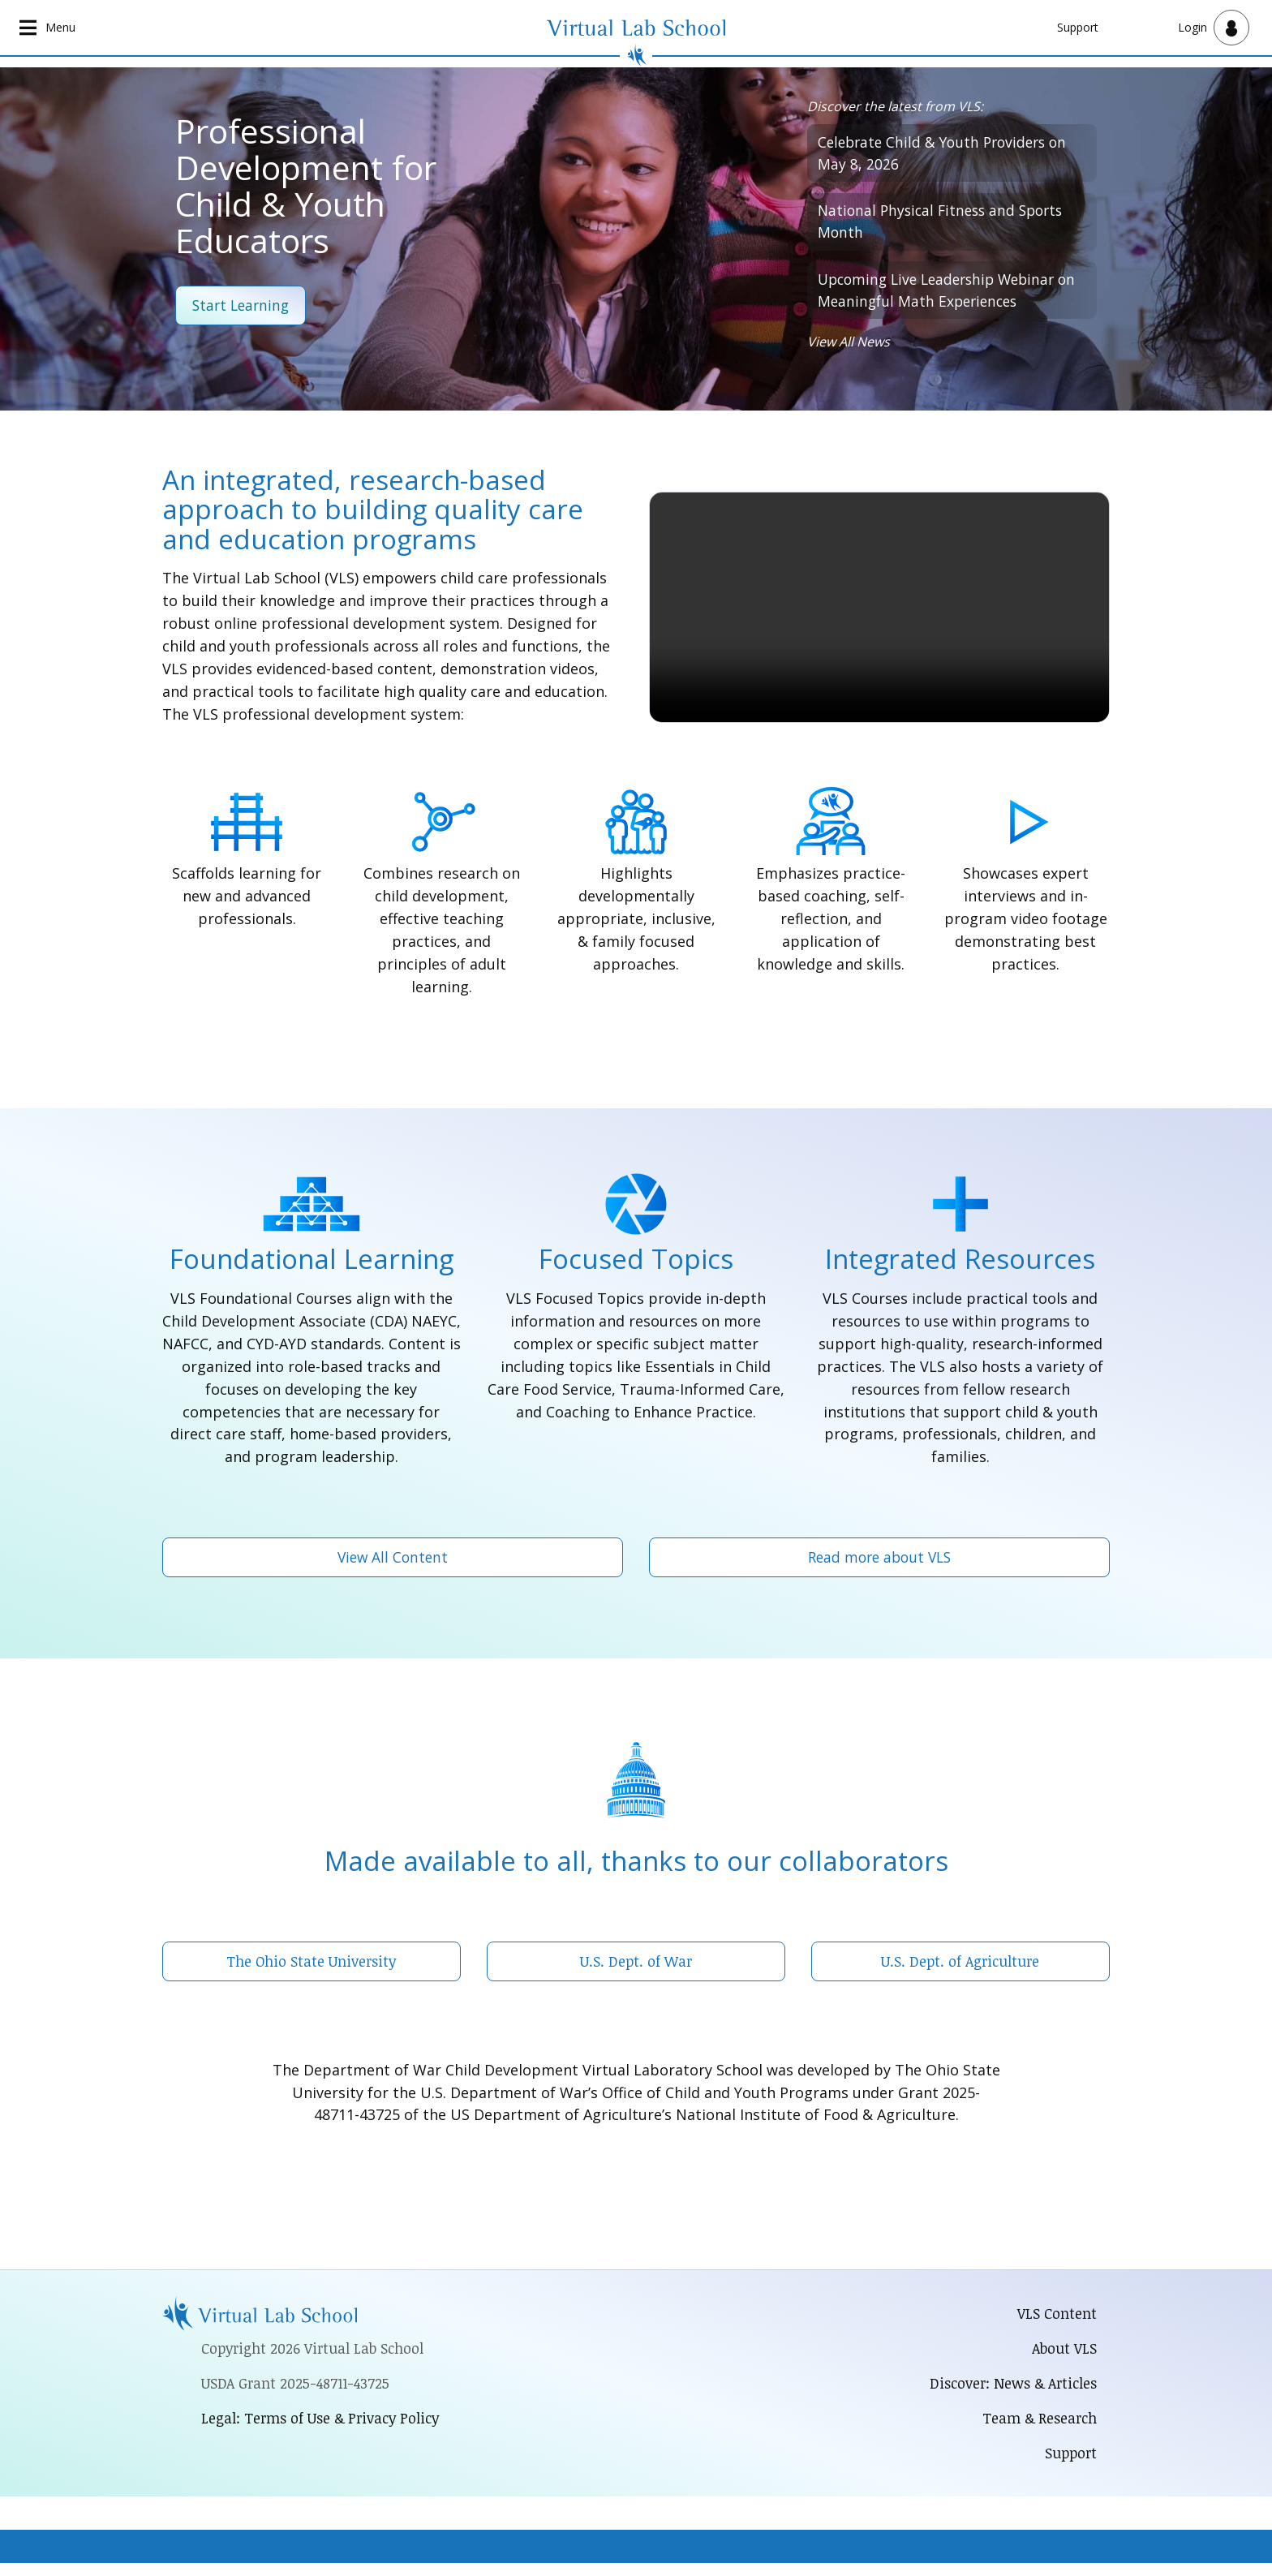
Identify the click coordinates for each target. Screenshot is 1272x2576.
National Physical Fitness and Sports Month (945, 225)
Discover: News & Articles (1010, 2393)
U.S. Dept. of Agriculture (960, 1969)
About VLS (1064, 2357)
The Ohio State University (312, 1969)
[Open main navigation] (48, 27)
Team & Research (1038, 2429)
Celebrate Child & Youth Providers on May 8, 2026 (947, 154)
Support (1077, 27)
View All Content (393, 1564)
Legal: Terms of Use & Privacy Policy (323, 2428)
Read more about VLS (879, 1564)
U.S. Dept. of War (636, 1969)
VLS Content (1057, 2323)
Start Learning (243, 306)
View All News (848, 350)
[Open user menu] (1214, 27)
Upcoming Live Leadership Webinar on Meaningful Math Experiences (943, 296)
